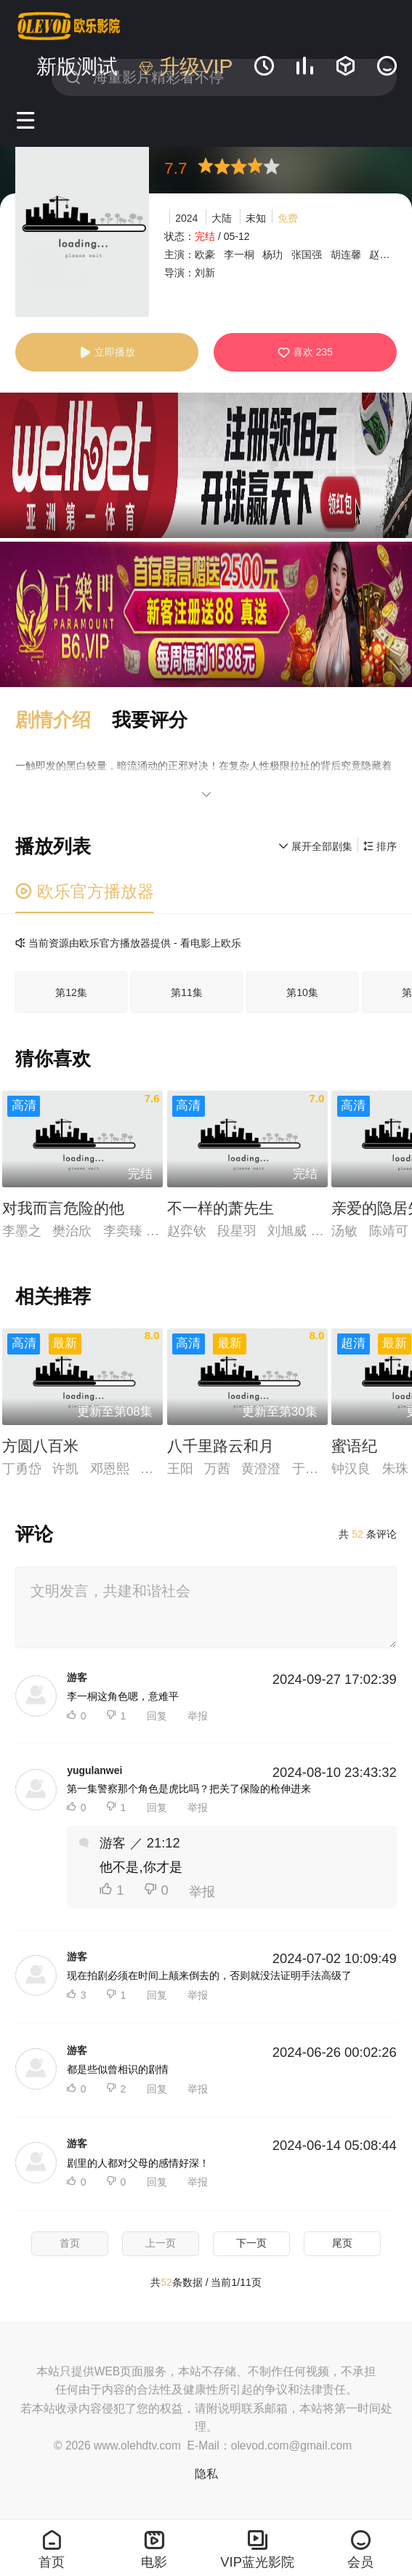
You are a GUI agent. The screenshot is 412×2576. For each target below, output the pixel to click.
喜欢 (305, 352)
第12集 (71, 992)
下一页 (251, 2243)
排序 (380, 846)
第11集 (187, 992)
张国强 (306, 254)
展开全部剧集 (315, 846)
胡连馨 (346, 254)
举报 (197, 1716)
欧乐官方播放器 (84, 891)
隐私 (206, 2474)
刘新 (205, 272)
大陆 (221, 218)
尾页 (342, 2243)
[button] (63, 720)
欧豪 (205, 254)
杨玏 (272, 254)
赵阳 (379, 254)
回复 (157, 1716)
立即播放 (107, 352)
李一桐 (239, 254)
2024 (186, 218)
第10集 (302, 992)
